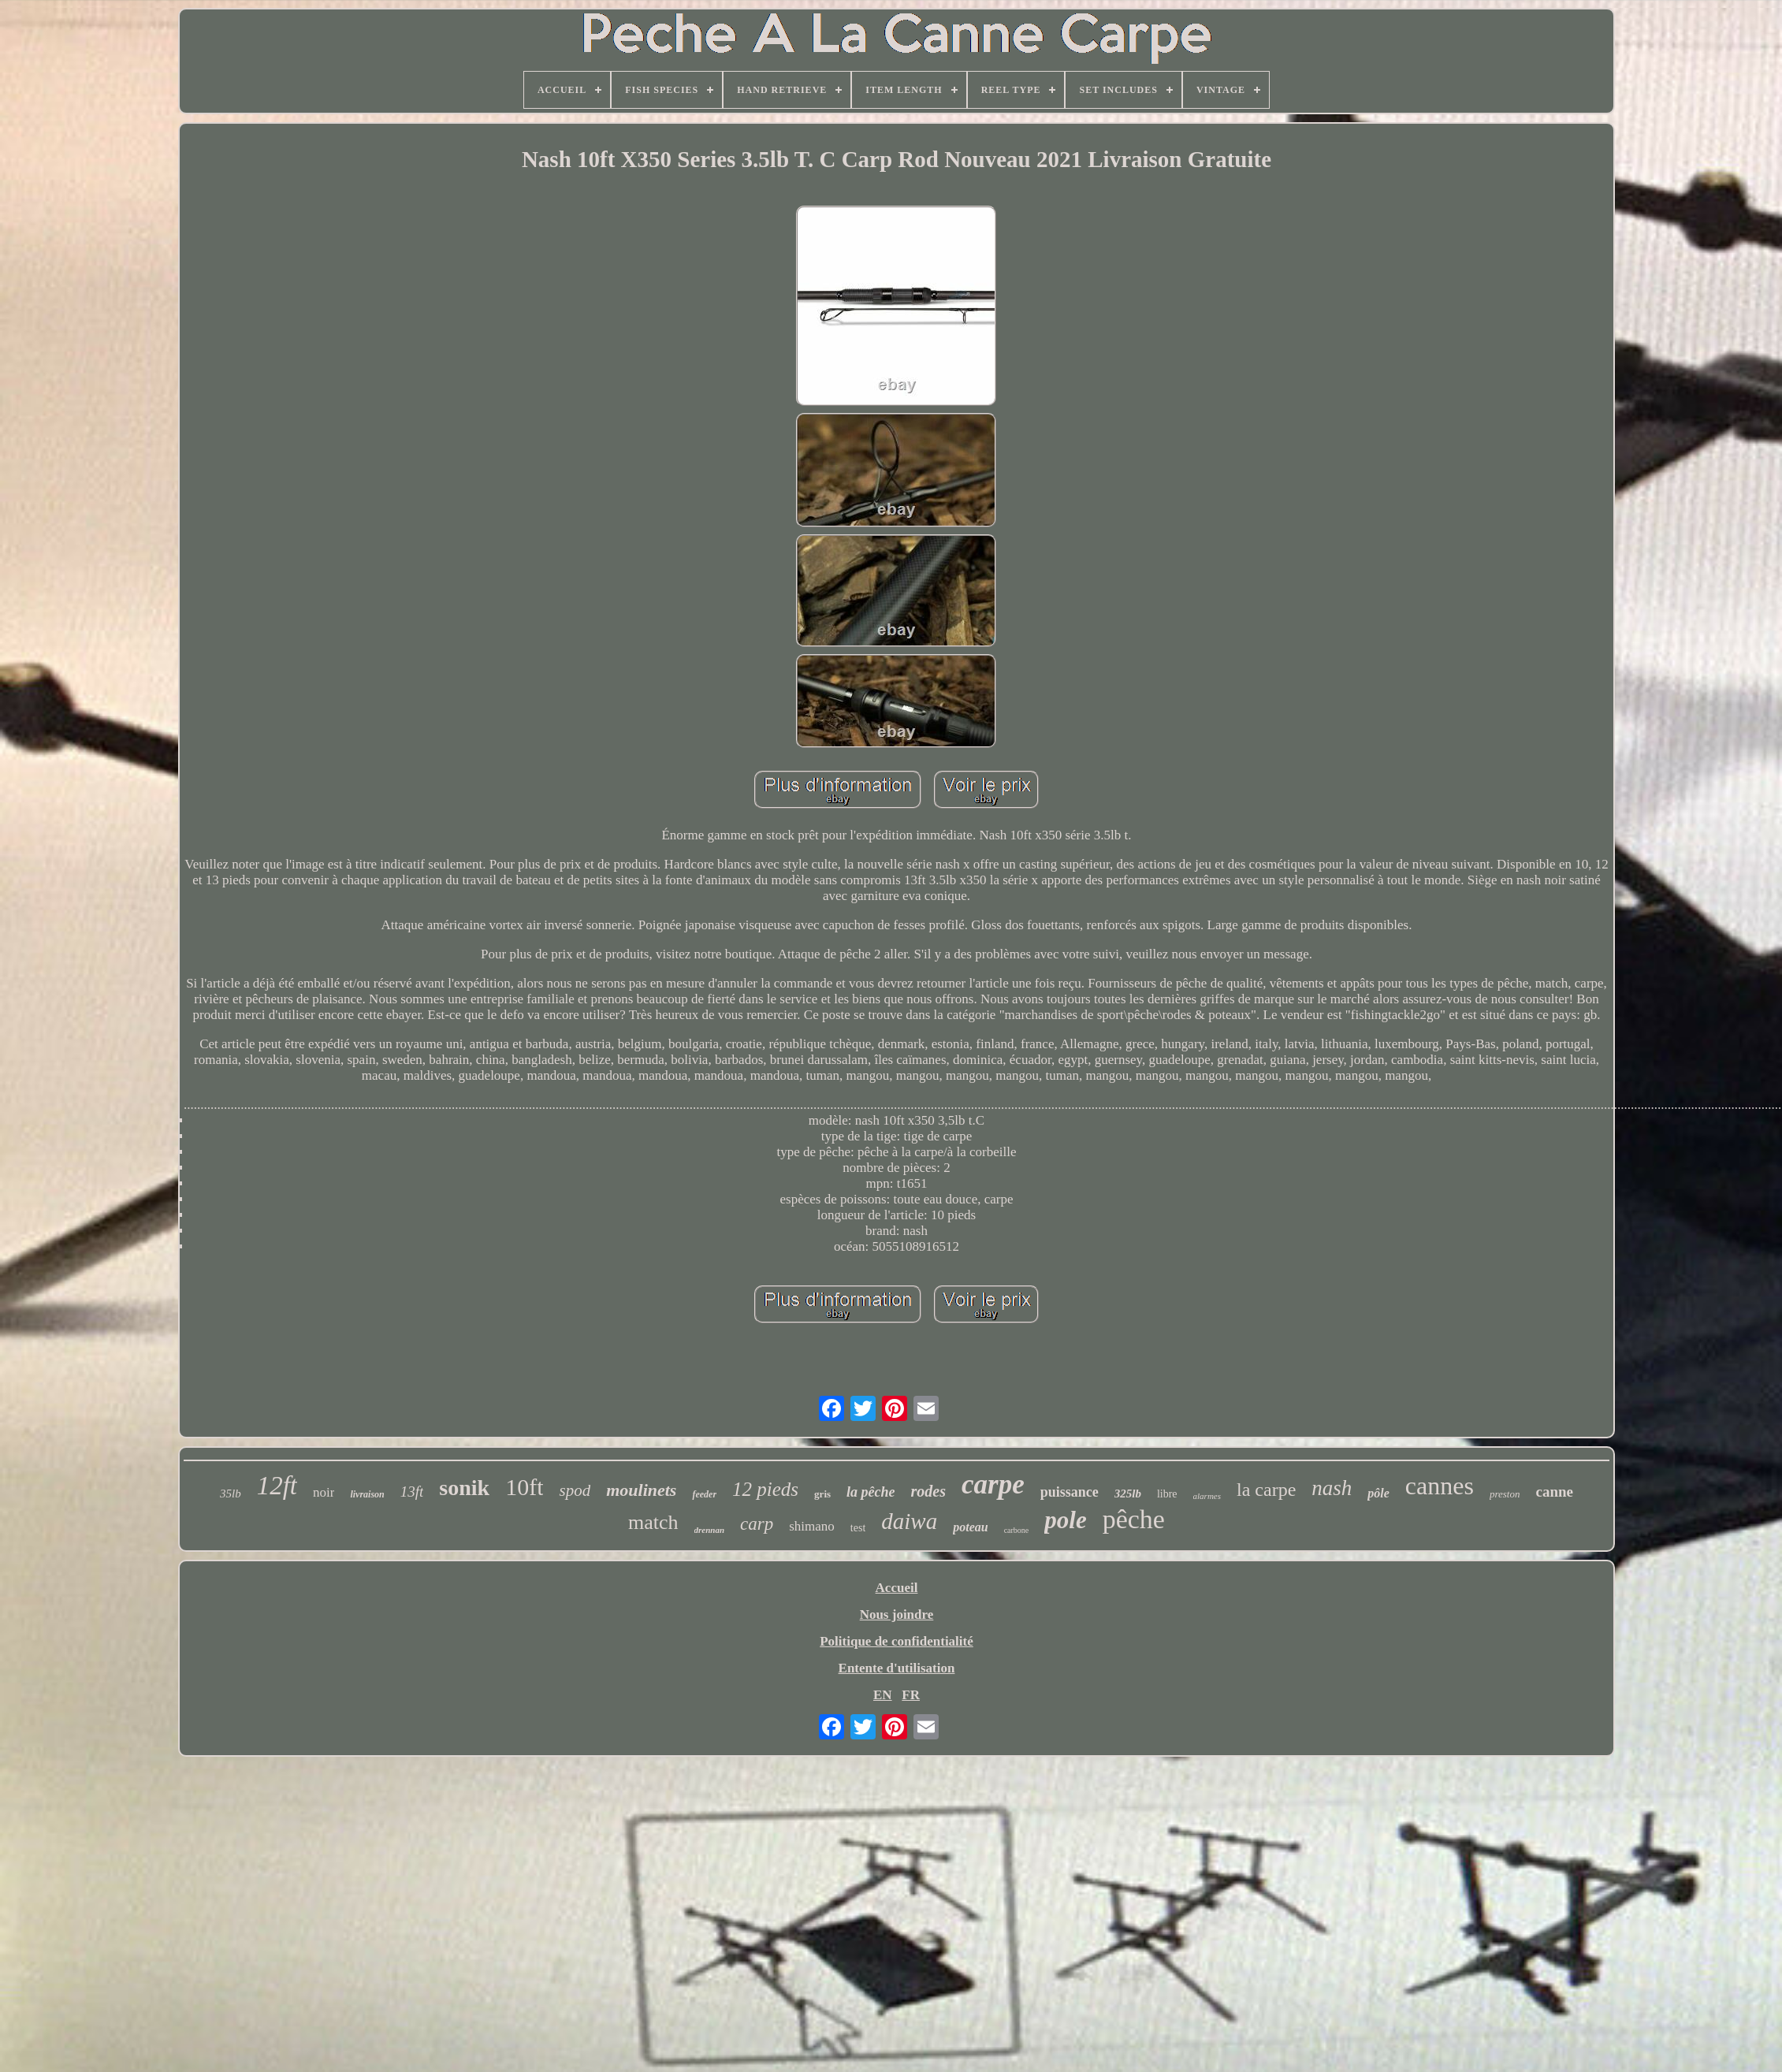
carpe (993, 1484)
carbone (1016, 1530)
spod (574, 1490)
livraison (367, 1494)
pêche (1134, 1519)
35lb (230, 1493)
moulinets (641, 1490)
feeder (704, 1494)
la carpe (1266, 1489)
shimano (812, 1526)
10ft (524, 1487)
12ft (277, 1485)
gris (822, 1494)
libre (1167, 1494)
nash (1331, 1488)
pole (1065, 1520)
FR (911, 1694)
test (857, 1528)
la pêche (870, 1492)
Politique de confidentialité (896, 1641)
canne (1554, 1491)
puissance (1069, 1492)
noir (323, 1492)
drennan (709, 1529)
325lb (1127, 1493)
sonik (464, 1487)
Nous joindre (897, 1614)
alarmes (1207, 1496)
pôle (1378, 1493)
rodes (928, 1491)
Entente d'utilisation (897, 1668)
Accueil (897, 1587)
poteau (970, 1527)
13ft (412, 1491)
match (653, 1522)
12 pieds (765, 1489)
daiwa (909, 1521)
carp (756, 1524)
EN (882, 1694)
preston (1505, 1494)
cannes (1439, 1485)
